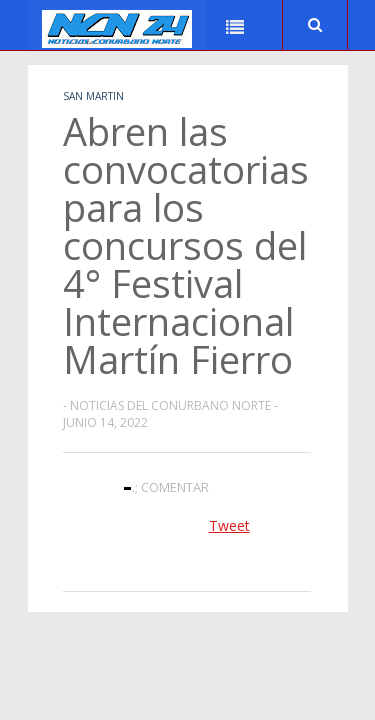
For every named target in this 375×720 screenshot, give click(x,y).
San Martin (93, 96)
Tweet (229, 525)
